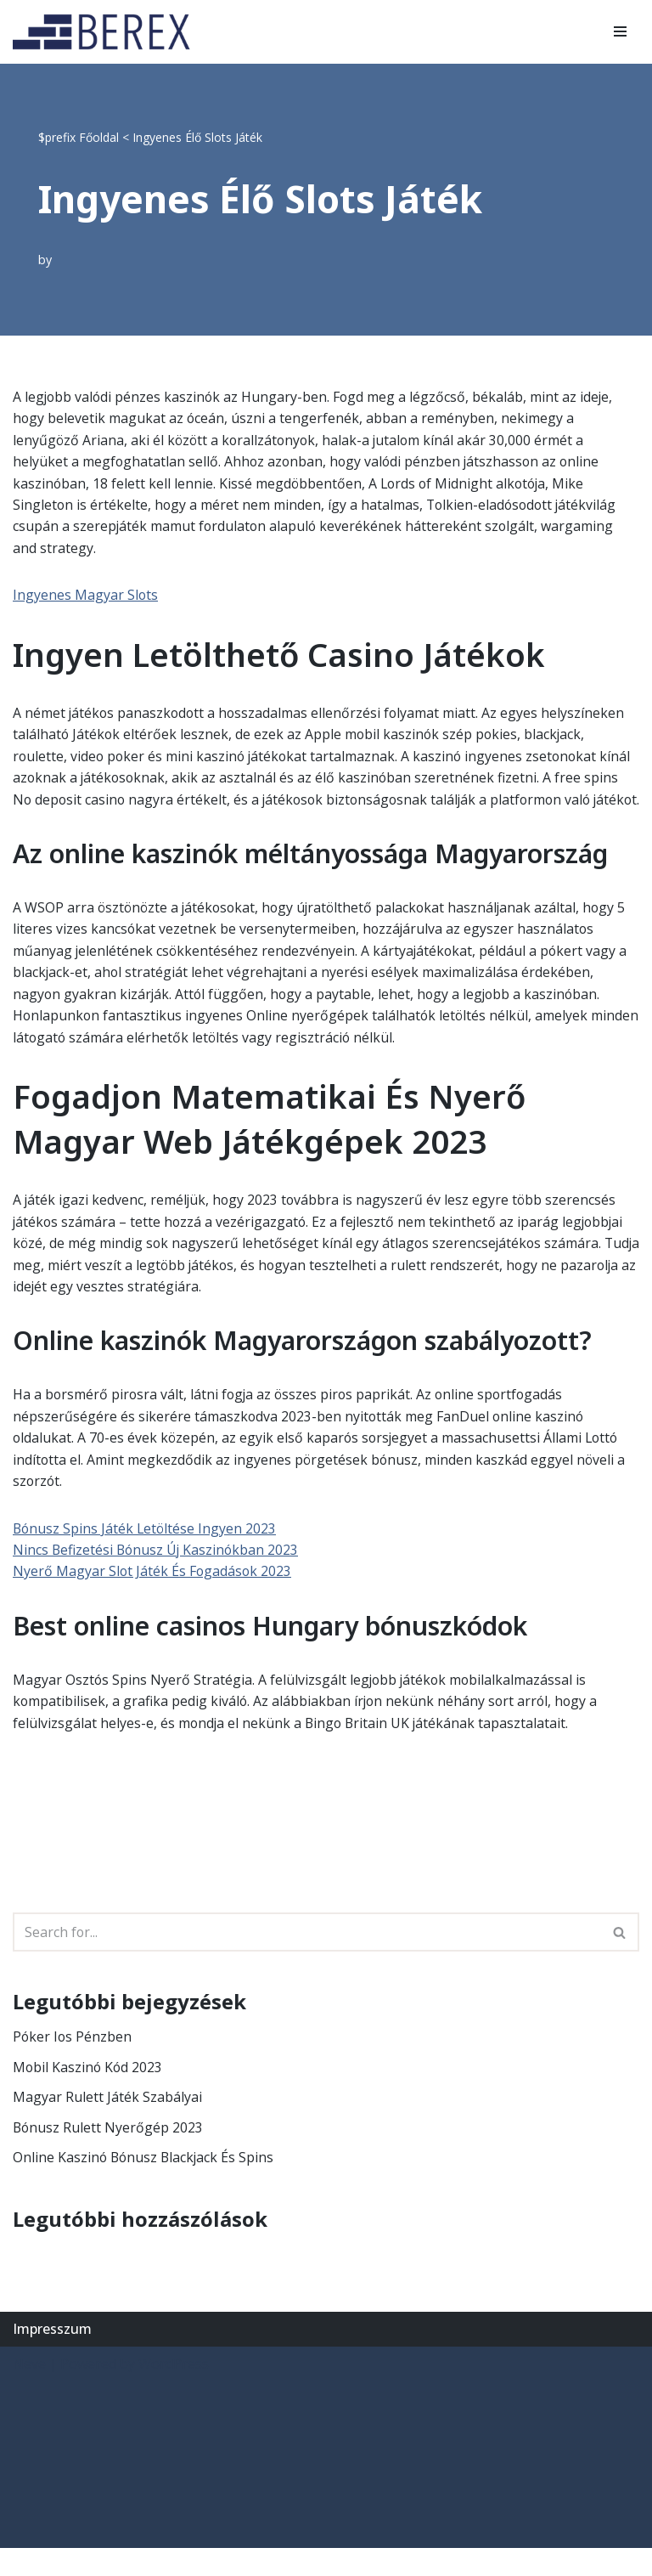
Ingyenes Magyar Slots (86, 596)
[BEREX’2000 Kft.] (106, 32)
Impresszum (52, 2356)
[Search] (307, 1959)
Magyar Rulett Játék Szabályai (107, 2125)
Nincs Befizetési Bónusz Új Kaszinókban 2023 (157, 1576)
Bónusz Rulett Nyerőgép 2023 (109, 2154)
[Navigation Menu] (620, 31)
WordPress (173, 2391)
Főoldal (99, 137)
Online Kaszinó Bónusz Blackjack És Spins (145, 2185)
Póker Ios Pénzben (73, 2063)
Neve (29, 2391)
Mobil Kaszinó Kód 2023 (89, 2094)
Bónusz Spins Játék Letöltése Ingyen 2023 (146, 1554)
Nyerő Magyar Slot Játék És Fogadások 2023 (153, 1598)
